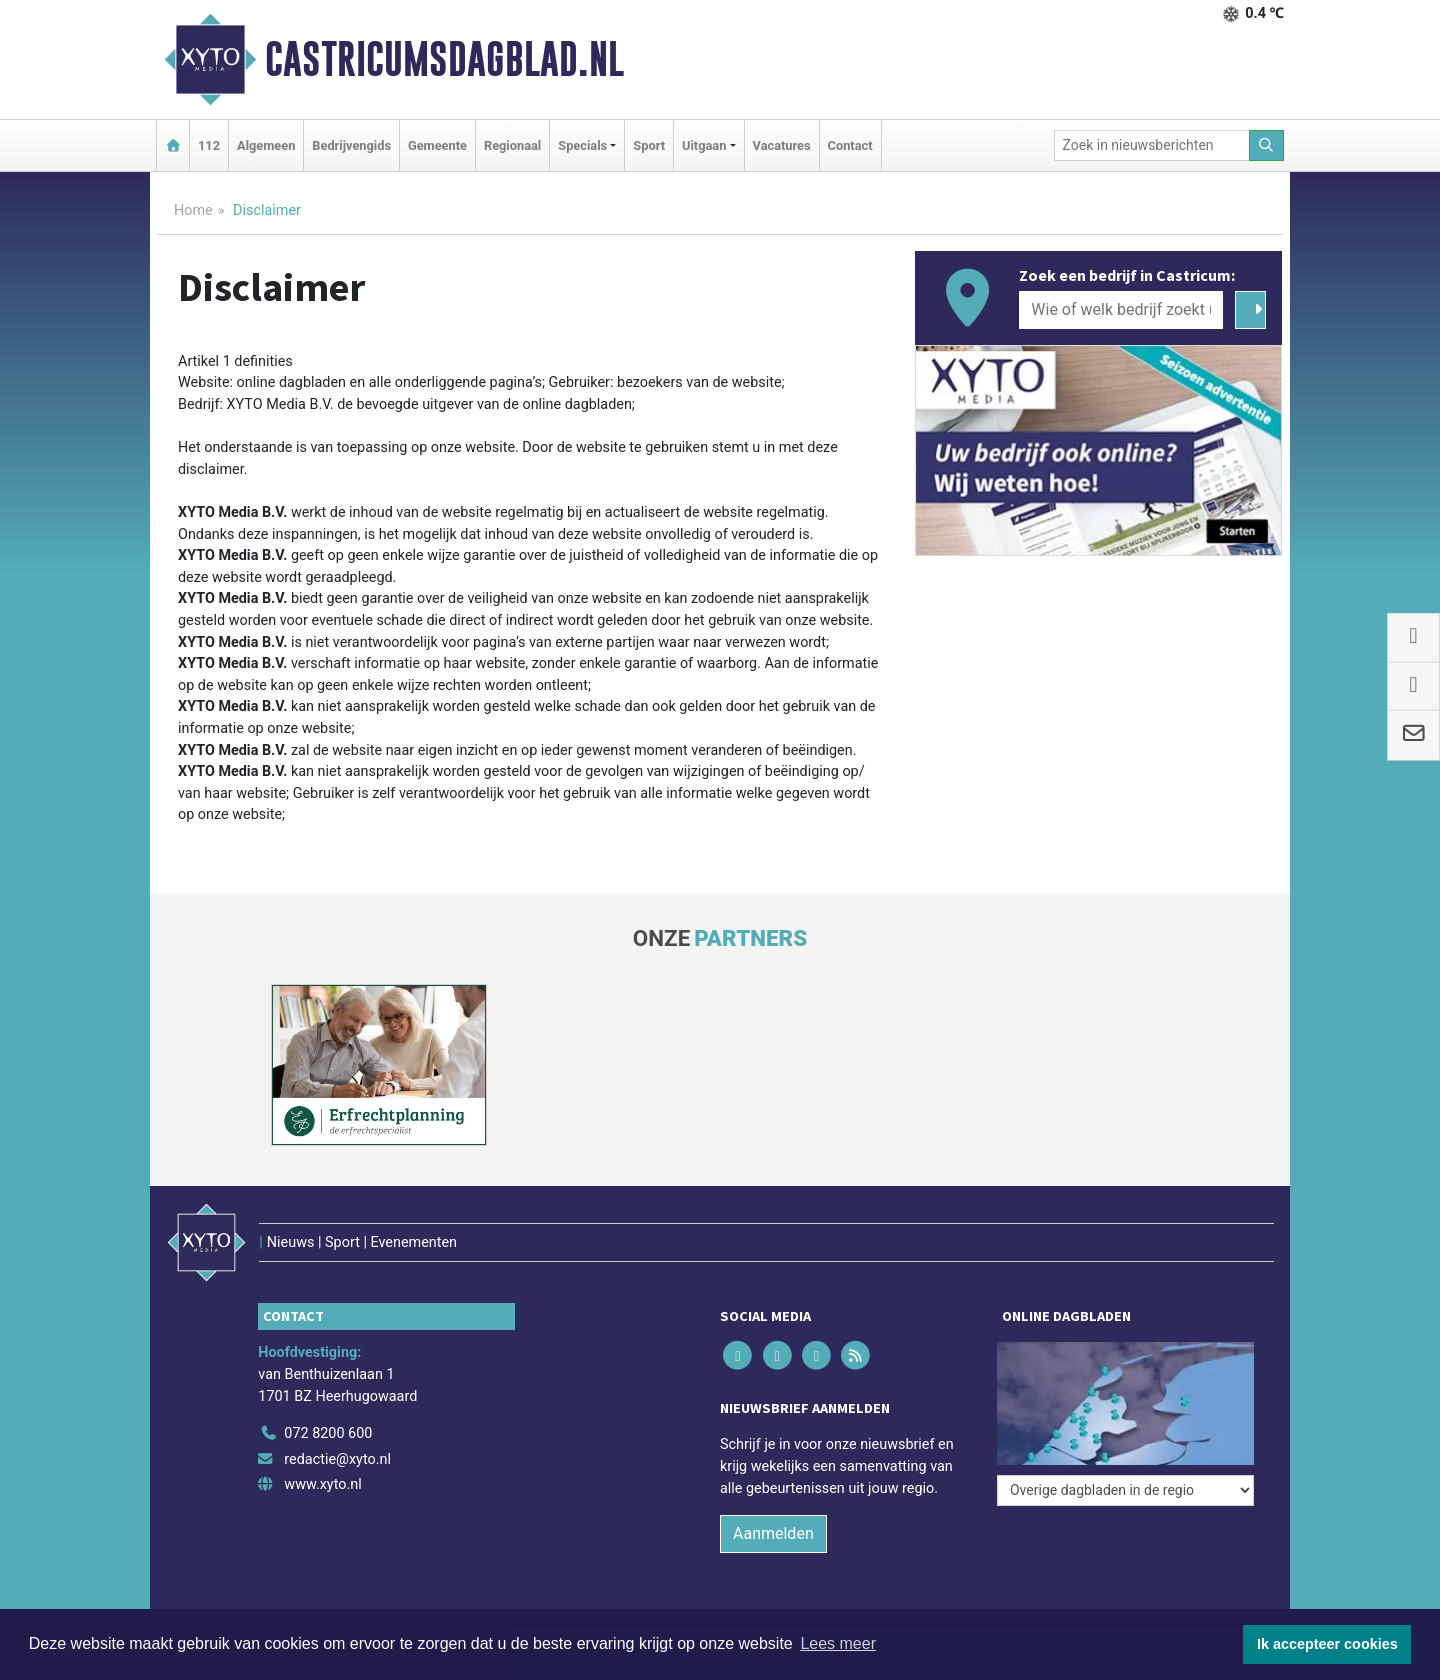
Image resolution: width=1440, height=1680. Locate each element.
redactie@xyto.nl (337, 1459)
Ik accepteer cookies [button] (1327, 1644)
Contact (850, 145)
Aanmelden (773, 1533)
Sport (649, 145)
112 (209, 145)
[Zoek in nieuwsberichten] (1152, 145)
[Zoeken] (1267, 145)
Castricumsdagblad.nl (444, 59)
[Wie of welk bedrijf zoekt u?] (1121, 310)
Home (193, 210)
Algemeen (266, 145)
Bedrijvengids (351, 145)
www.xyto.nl (322, 1484)
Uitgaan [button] (704, 145)
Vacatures (782, 145)
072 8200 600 (328, 1433)
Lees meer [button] (838, 1643)
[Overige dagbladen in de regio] (1125, 1490)
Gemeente (437, 145)
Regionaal (512, 145)
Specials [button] (582, 145)
